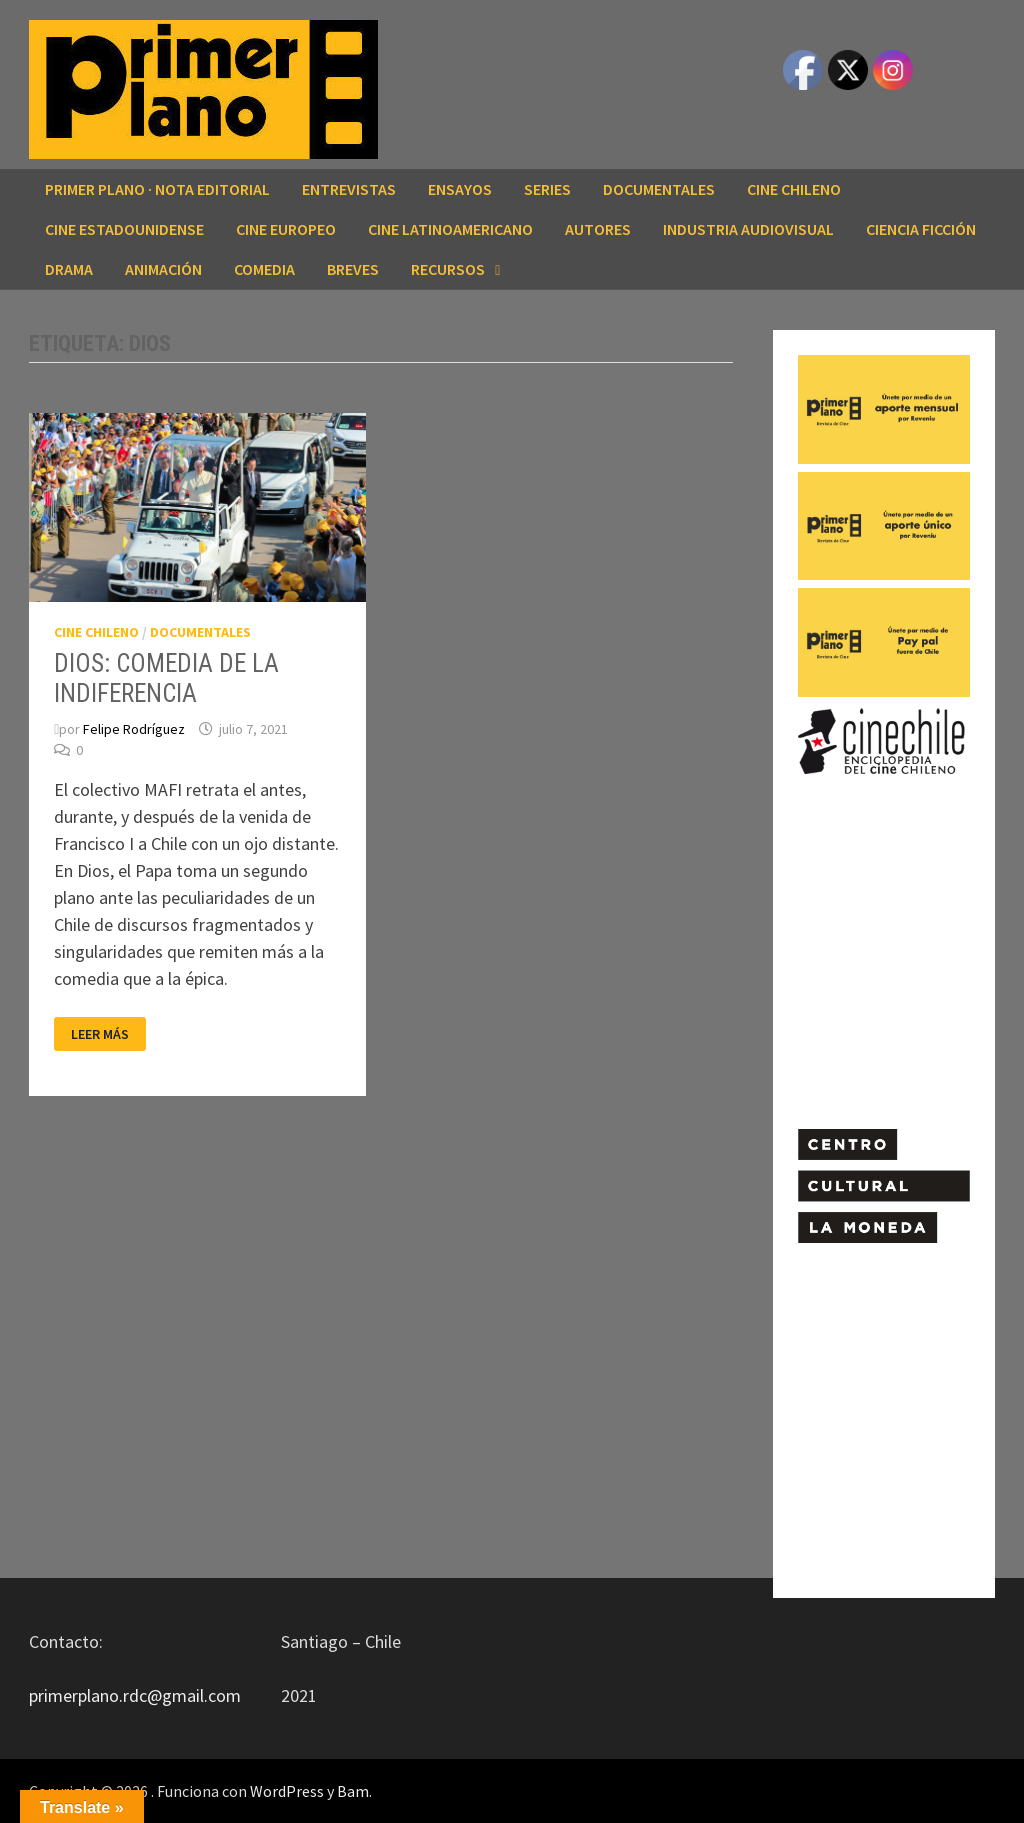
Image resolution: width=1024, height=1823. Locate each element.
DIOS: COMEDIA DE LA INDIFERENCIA (166, 678)
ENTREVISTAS (349, 189)
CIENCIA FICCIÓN (921, 229)
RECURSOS (448, 269)
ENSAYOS (460, 189)
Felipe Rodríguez (134, 729)
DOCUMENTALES (659, 189)
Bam (353, 1791)
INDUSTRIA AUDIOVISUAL (748, 229)
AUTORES (598, 229)
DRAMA (69, 269)
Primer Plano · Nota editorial (157, 189)
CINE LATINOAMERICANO (450, 229)
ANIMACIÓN (163, 269)
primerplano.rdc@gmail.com (135, 1695)
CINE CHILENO (794, 189)
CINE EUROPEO (286, 229)
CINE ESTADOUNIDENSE (124, 229)
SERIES (547, 189)
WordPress (287, 1791)
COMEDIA (264, 269)
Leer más (108, 1034)
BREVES (353, 269)
